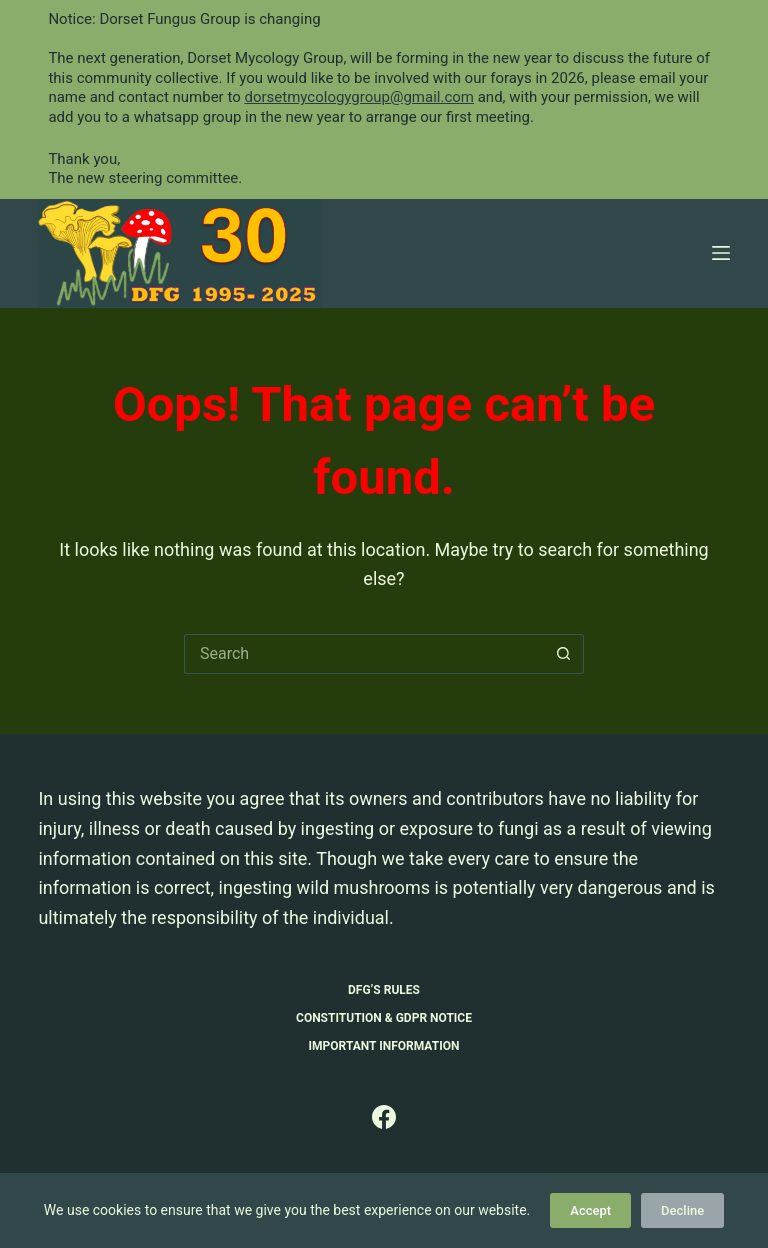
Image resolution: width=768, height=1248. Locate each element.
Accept (590, 1210)
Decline (682, 1210)
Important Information (384, 1046)
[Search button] (564, 654)
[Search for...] (364, 654)
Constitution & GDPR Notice (384, 1018)
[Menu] (721, 253)
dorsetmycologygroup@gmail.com (359, 97)
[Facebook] (384, 1117)
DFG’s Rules (384, 990)
